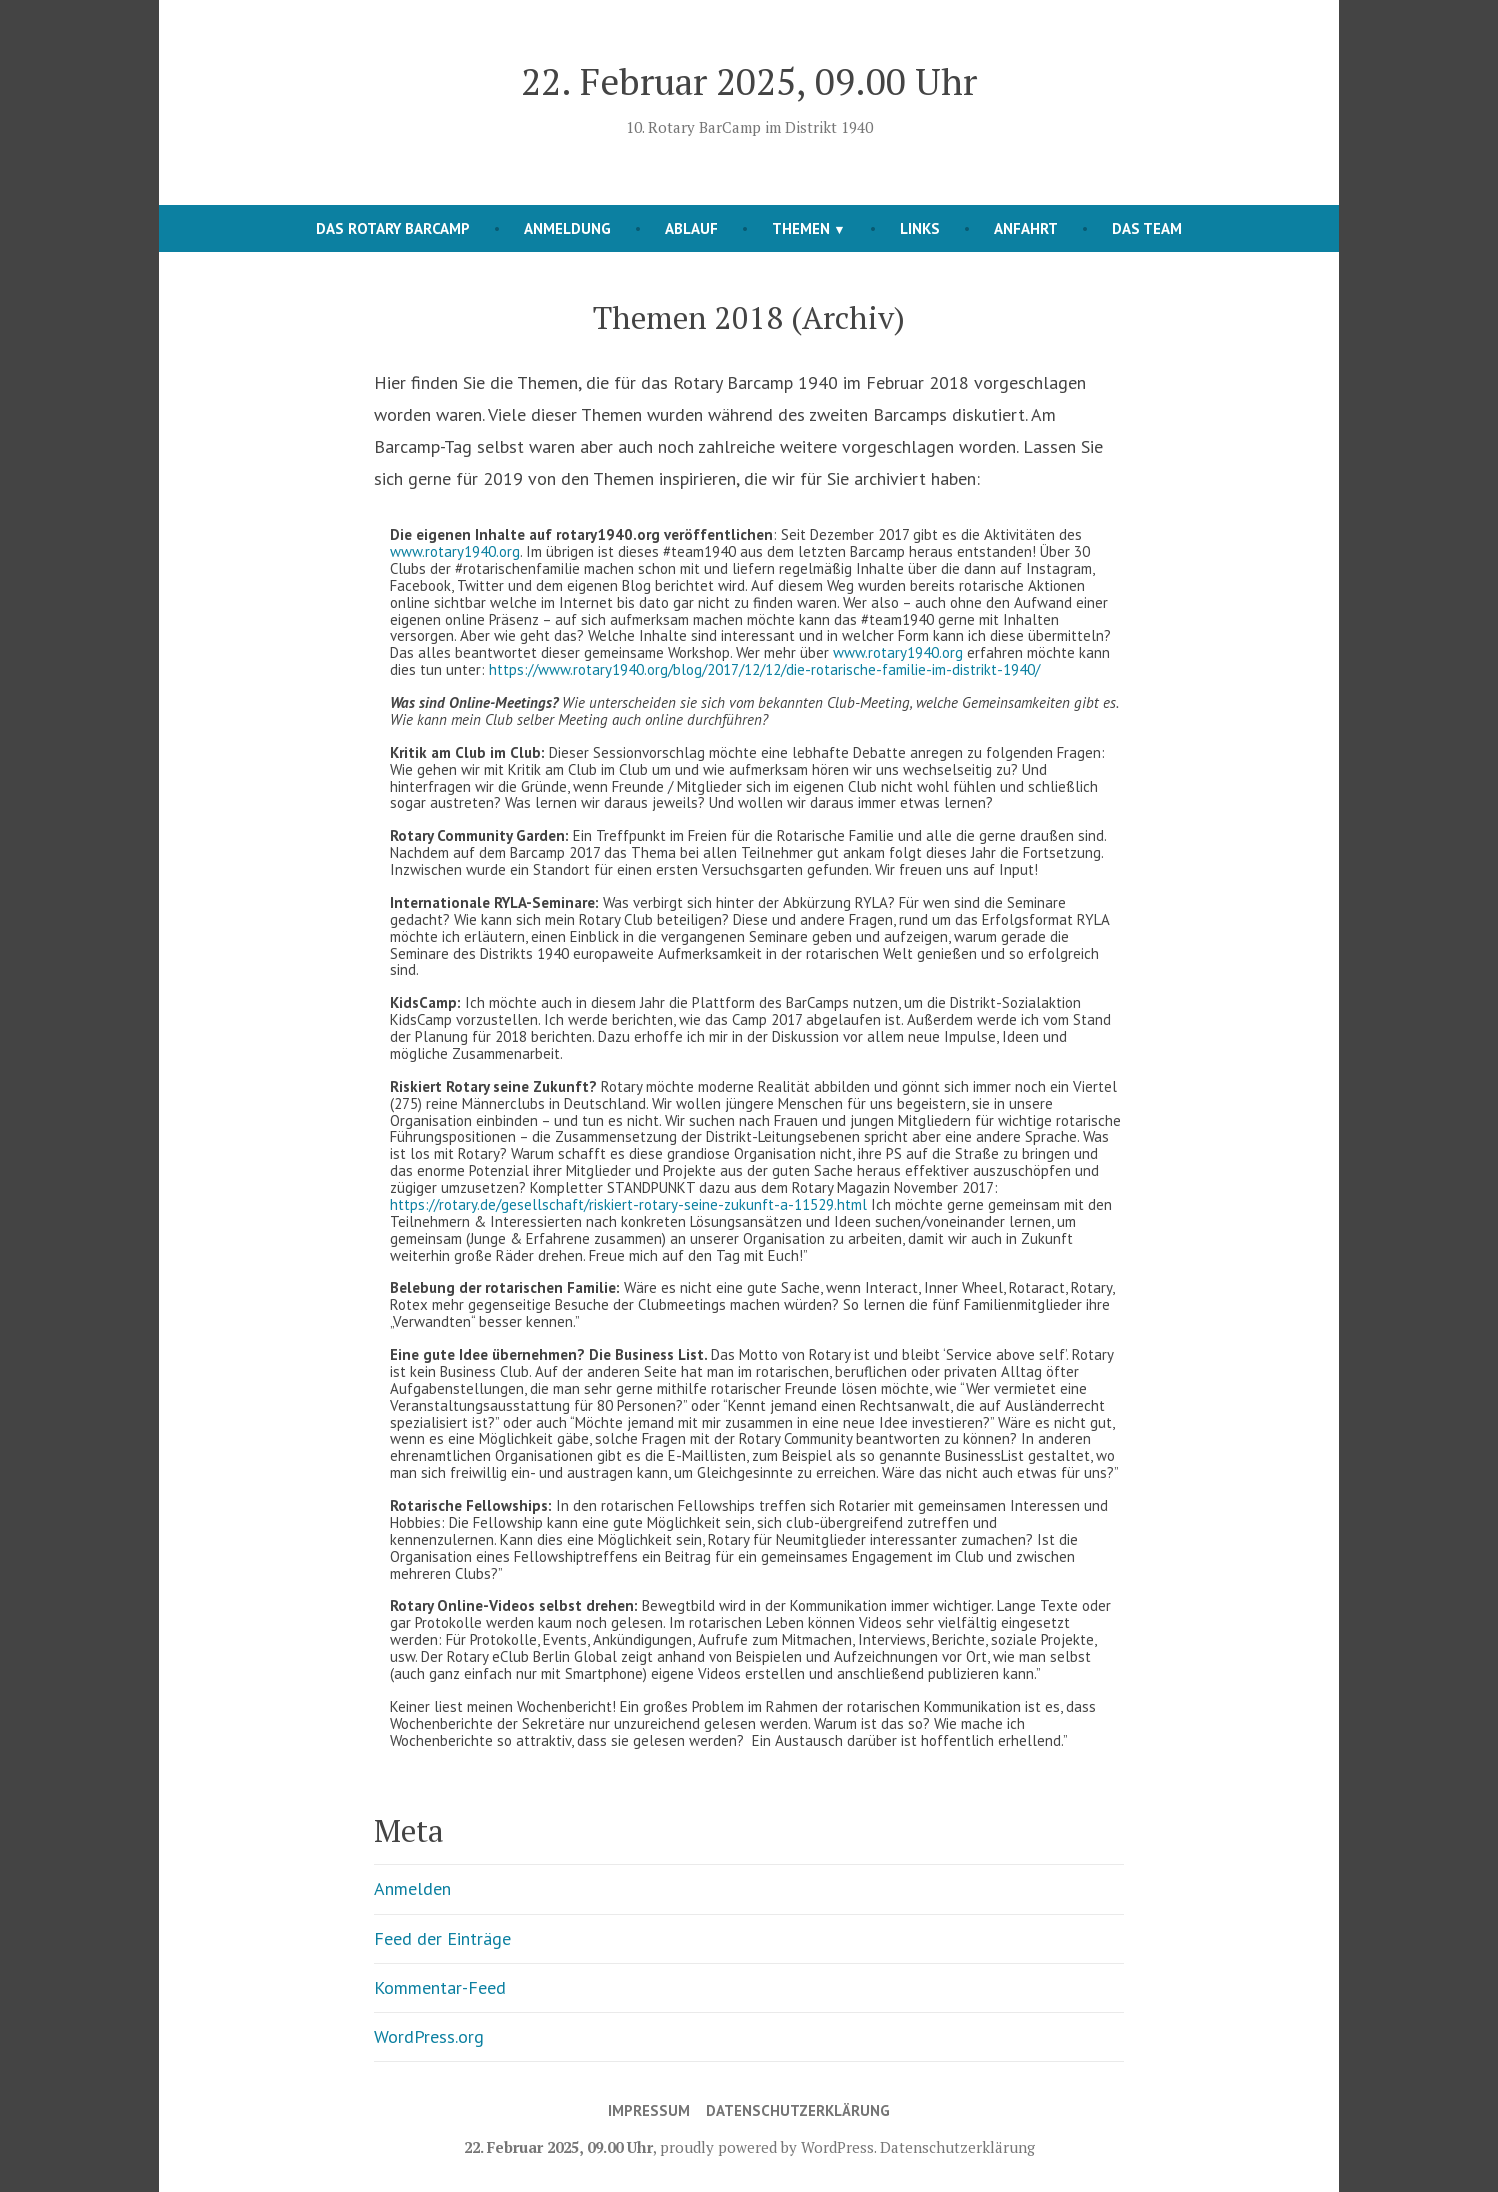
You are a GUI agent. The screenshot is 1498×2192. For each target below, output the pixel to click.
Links (920, 228)
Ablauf (691, 228)
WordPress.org (429, 2036)
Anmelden (412, 1888)
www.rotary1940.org (455, 551)
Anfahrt (1026, 228)
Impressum (649, 2110)
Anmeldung (567, 228)
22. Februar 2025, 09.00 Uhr (749, 81)
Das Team (1147, 228)
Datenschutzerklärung (798, 2110)
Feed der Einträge (442, 1938)
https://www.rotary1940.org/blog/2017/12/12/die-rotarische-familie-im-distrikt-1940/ (764, 669)
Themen (801, 228)
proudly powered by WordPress (767, 2147)
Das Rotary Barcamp (393, 228)
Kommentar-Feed (440, 1987)
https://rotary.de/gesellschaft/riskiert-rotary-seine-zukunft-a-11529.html (628, 1204)
